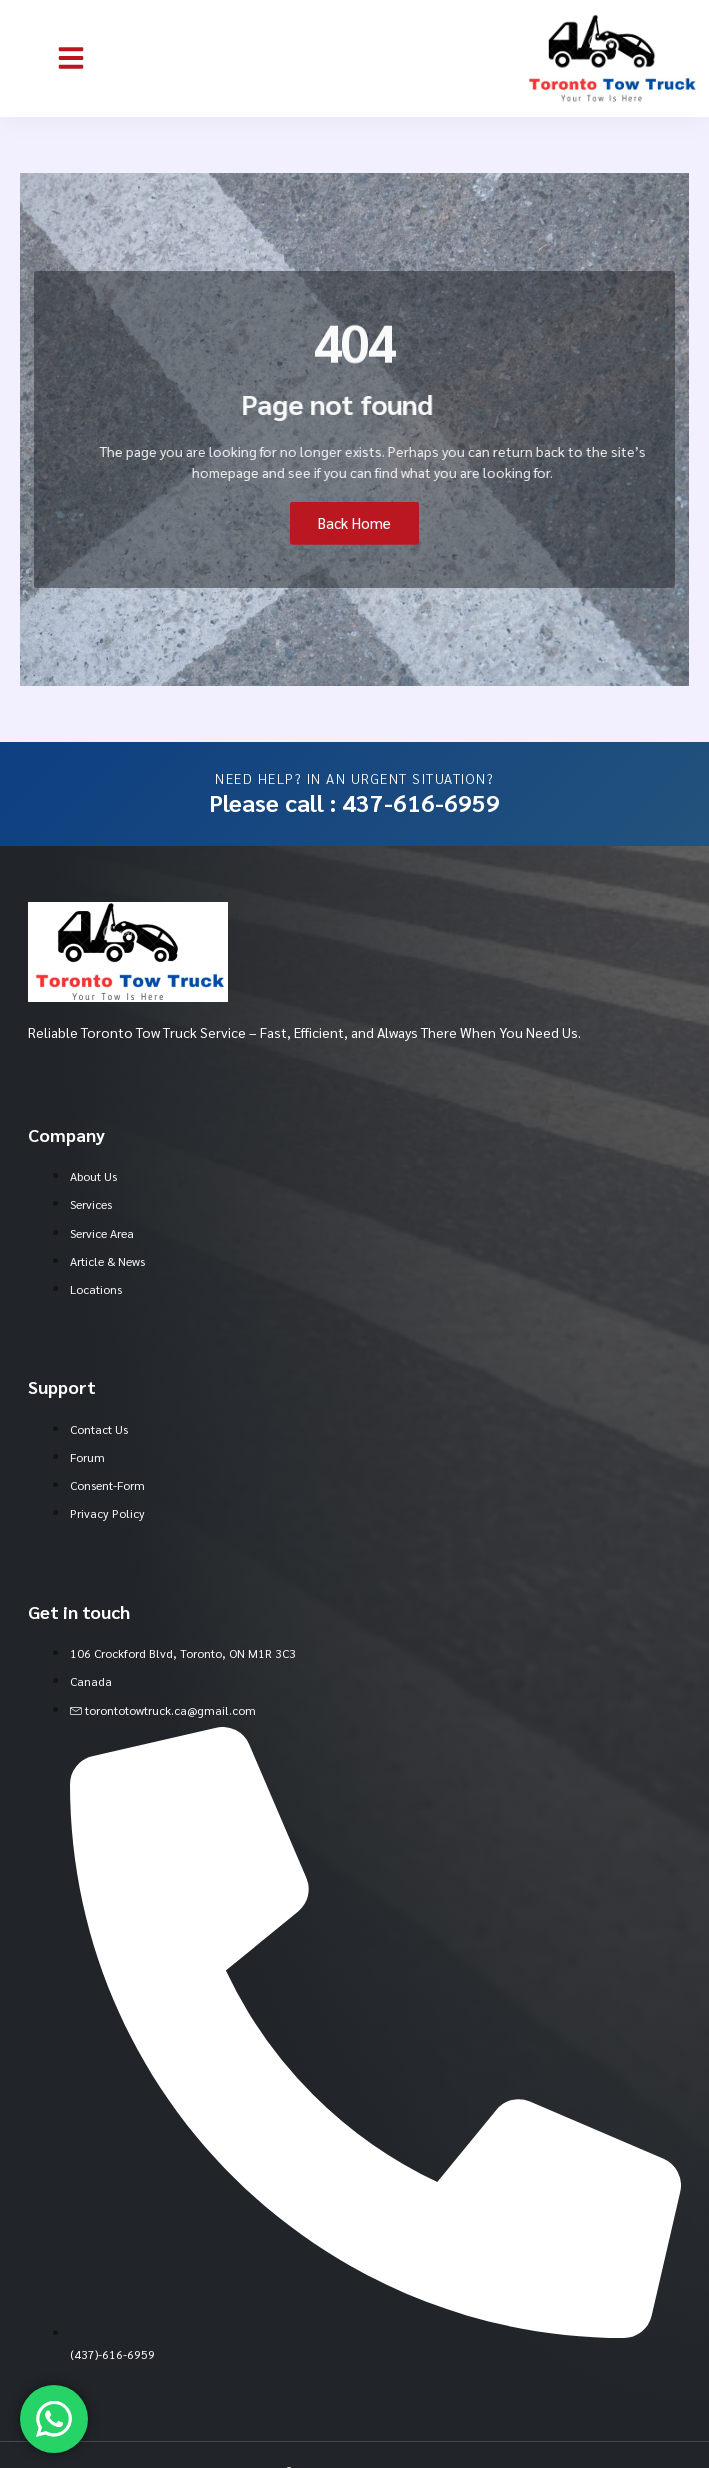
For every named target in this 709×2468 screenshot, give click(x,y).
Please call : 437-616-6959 (354, 802)
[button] (71, 58)
